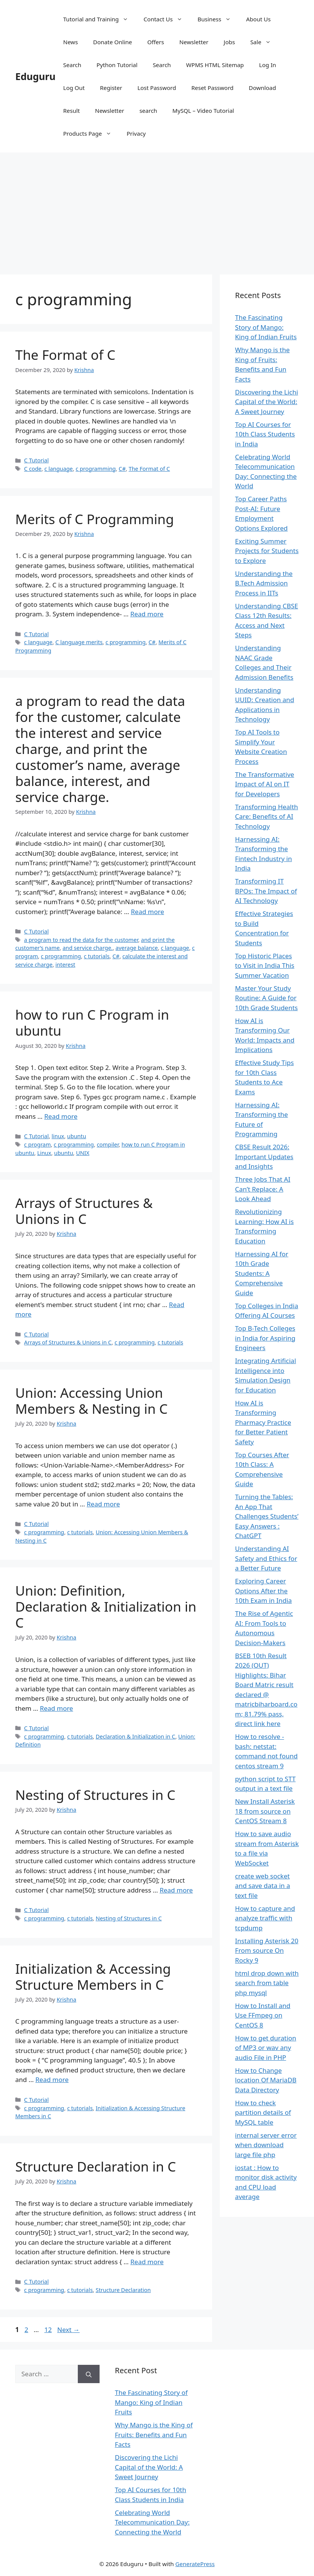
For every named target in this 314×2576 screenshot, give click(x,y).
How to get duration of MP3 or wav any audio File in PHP (265, 2048)
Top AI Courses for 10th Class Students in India (265, 434)
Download (262, 87)
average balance (137, 947)
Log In (267, 65)
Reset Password (212, 87)
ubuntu (76, 1136)
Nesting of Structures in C (95, 1795)
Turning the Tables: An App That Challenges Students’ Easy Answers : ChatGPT (266, 1516)
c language (58, 468)
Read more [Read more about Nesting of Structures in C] (176, 1890)
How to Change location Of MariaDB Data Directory (265, 2080)
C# (122, 468)
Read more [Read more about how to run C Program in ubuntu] (60, 1116)
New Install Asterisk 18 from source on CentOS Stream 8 (265, 1811)
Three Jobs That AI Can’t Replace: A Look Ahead (262, 1189)
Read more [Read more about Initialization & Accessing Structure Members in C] (52, 2079)
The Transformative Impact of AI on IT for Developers (264, 784)
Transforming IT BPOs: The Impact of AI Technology (266, 891)
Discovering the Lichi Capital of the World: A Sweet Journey (266, 402)
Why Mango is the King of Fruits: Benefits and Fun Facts (154, 2434)
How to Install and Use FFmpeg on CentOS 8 (262, 2015)
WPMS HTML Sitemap (215, 65)
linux (58, 1136)
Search (72, 65)
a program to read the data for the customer (81, 939)
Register (111, 87)
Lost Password (156, 87)
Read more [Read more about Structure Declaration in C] (147, 2261)
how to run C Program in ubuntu (92, 1022)
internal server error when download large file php (266, 2145)
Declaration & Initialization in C (136, 1736)
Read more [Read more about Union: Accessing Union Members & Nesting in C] (103, 1504)
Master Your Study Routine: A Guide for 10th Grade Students (266, 998)
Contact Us (166, 19)
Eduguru (35, 76)
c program (37, 1144)
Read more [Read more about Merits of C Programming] (146, 614)
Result (71, 110)
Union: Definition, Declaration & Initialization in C (105, 1606)
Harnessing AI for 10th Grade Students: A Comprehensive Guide (261, 1273)
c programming (96, 468)
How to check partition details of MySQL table (263, 2112)
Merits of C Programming (94, 519)
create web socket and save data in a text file (262, 1886)
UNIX (82, 1152)
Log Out (74, 87)
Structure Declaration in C (95, 2166)
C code (33, 468)
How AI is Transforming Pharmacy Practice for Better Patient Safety (263, 1422)
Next (68, 2329)
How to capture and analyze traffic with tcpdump (265, 1918)
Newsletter (193, 42)
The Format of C (65, 355)
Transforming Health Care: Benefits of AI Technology (266, 816)
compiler (108, 1144)
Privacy (136, 133)
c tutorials (96, 956)
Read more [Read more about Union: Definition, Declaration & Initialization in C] (56, 1708)
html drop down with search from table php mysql (267, 1983)
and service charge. (88, 947)
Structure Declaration (123, 2290)
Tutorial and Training (99, 19)
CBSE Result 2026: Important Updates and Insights (264, 1156)
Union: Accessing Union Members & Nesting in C (91, 1401)
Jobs (229, 42)
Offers (155, 42)
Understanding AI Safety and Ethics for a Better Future (266, 1558)
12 (48, 2329)
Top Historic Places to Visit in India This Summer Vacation (264, 965)
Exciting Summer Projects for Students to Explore (266, 551)
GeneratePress (195, 2564)
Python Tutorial (117, 65)
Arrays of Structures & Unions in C (84, 1211)
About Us (258, 19)
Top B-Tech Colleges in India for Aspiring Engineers (265, 1338)
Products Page (91, 133)
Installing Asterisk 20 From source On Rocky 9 (266, 1950)
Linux (44, 1152)
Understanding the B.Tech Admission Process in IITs (264, 583)
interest (65, 964)
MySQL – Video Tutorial (203, 110)
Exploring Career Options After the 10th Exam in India (263, 1591)
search (148, 110)
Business (218, 19)
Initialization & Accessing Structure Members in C (93, 1977)
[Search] (89, 2374)
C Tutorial (36, 460)
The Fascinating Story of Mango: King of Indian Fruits (265, 327)
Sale (264, 42)
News (70, 42)
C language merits (79, 642)
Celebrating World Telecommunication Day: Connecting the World (152, 2522)
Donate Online (112, 42)
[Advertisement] (157, 209)
